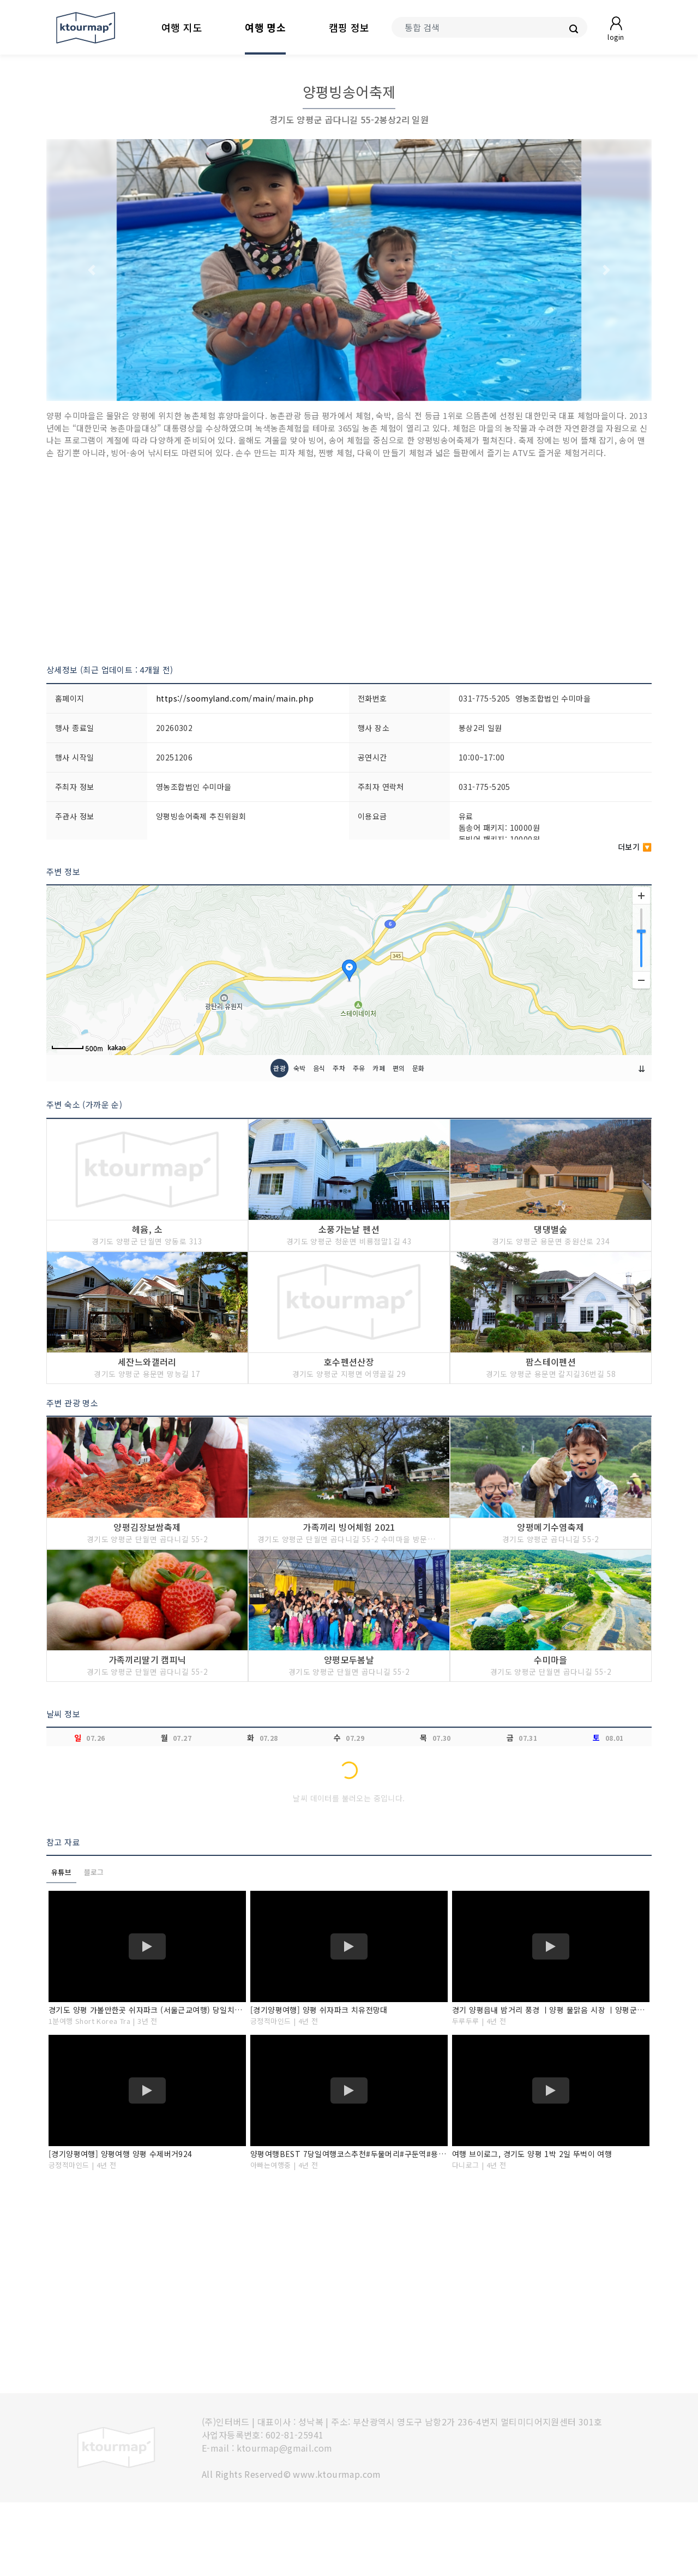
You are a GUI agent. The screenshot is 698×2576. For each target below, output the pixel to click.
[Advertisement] (349, 561)
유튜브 (61, 1945)
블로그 (94, 1945)
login (615, 36)
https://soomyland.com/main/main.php (235, 698)
